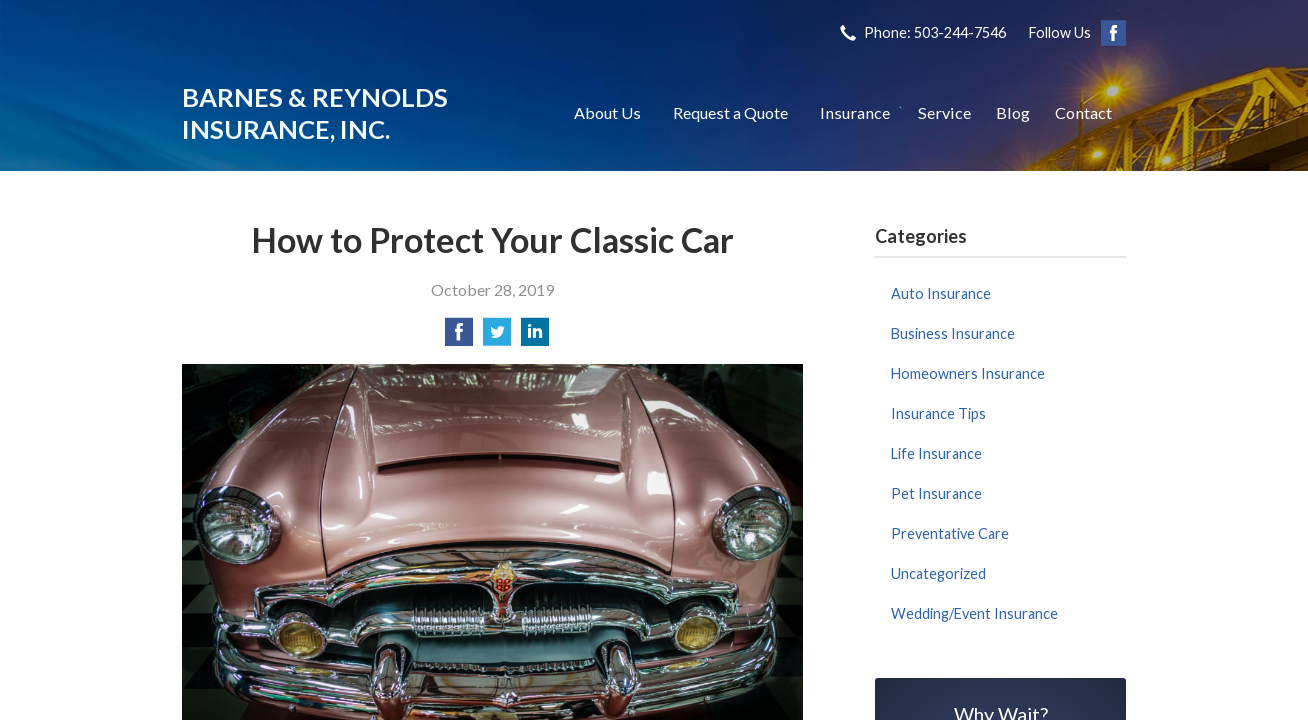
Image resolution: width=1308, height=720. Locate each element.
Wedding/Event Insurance (974, 613)
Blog (1013, 112)
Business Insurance (953, 333)
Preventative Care (950, 533)
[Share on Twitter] (497, 337)
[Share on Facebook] (459, 337)
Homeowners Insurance (968, 373)
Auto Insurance (941, 293)
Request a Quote (730, 112)
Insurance (855, 112)
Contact (1083, 112)
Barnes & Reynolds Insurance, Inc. (315, 113)
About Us (607, 112)
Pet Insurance (936, 493)
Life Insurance (936, 453)
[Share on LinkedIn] (535, 337)
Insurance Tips (938, 413)
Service (944, 112)
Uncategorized (938, 573)
